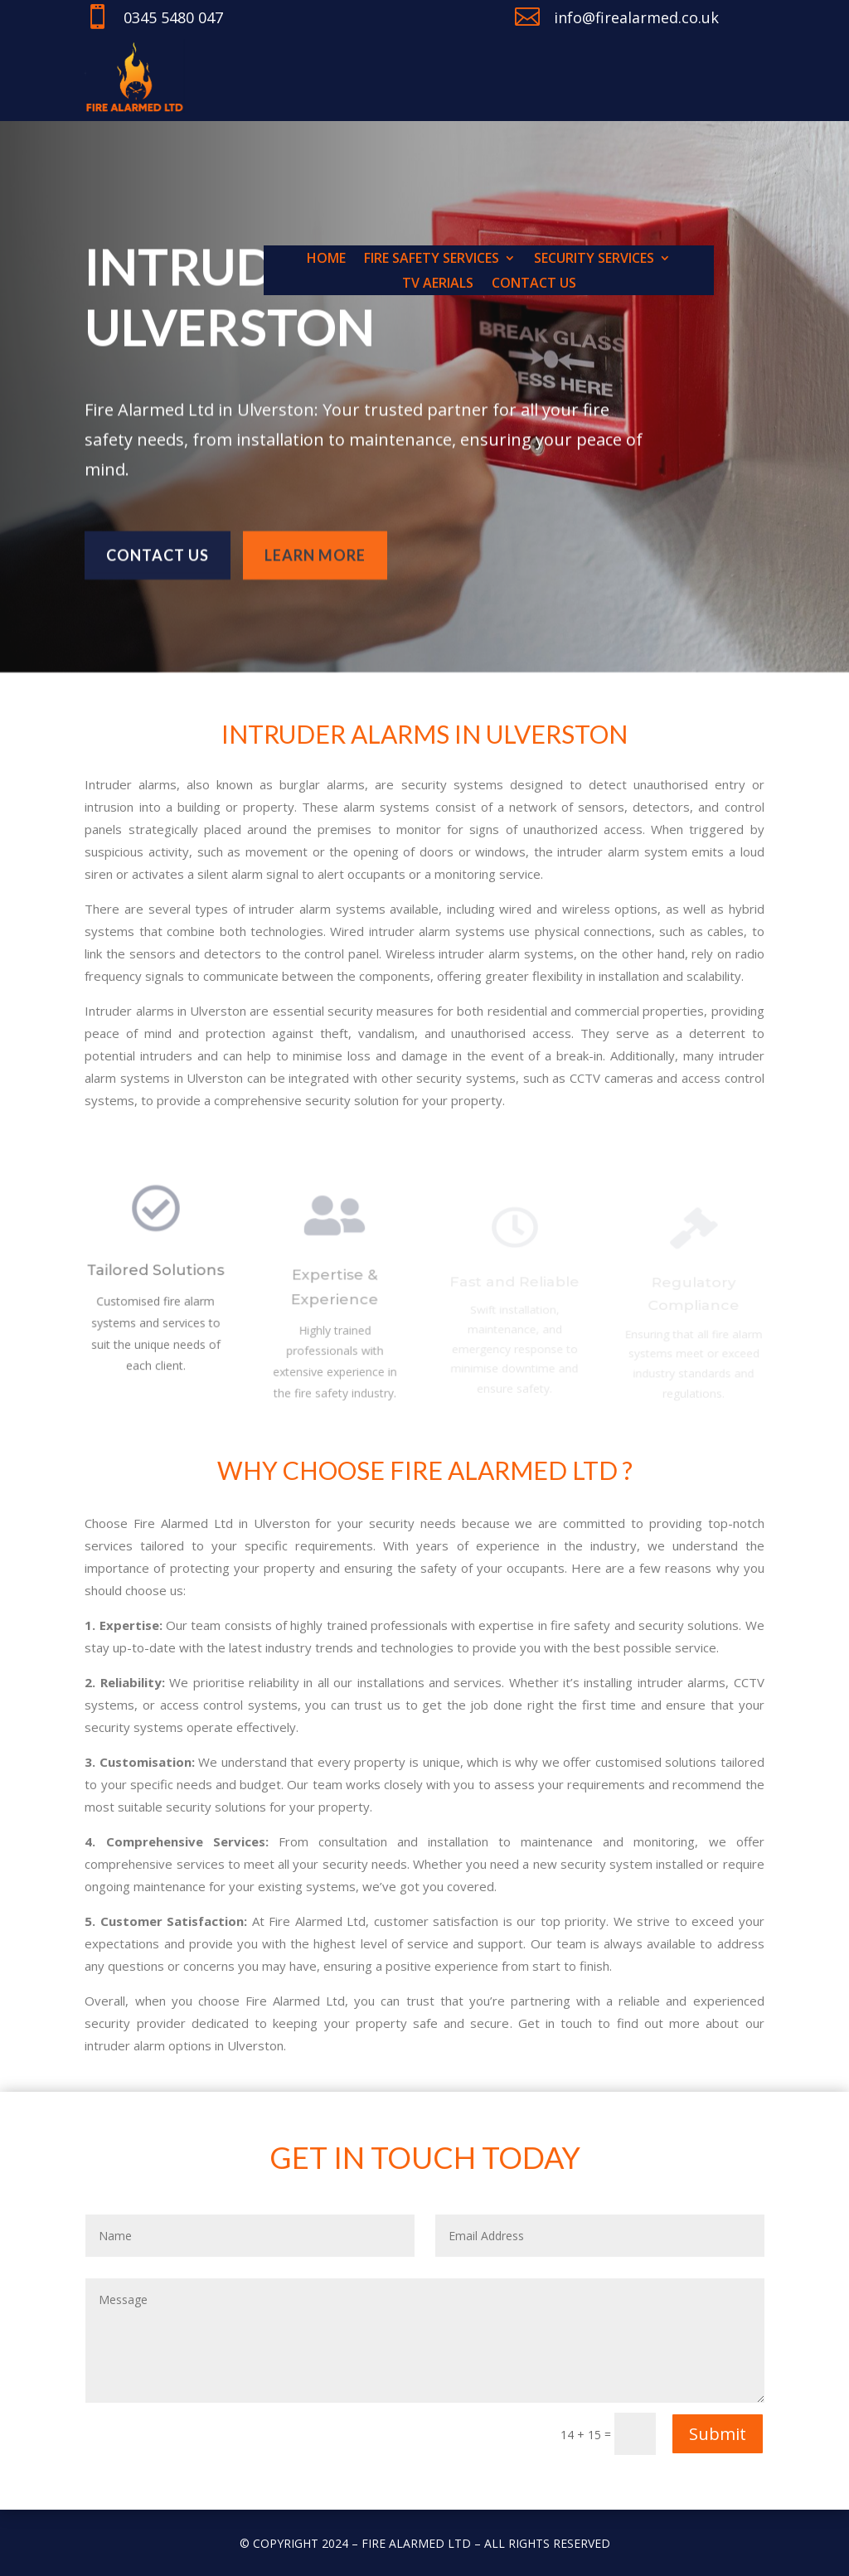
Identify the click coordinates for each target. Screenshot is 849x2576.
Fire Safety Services (431, 259)
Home (326, 259)
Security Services (594, 259)
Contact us (534, 284)
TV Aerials (437, 284)
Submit (717, 2434)
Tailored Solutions (156, 1277)
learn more (315, 550)
